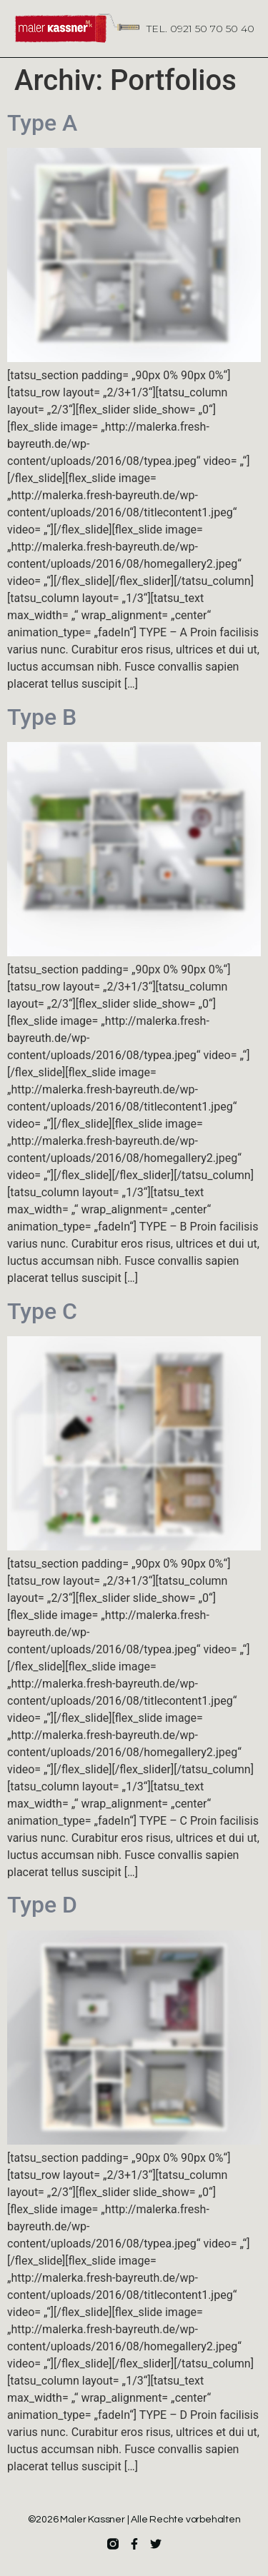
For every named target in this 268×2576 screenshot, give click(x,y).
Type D (42, 1904)
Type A (42, 122)
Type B (41, 717)
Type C (42, 1311)
